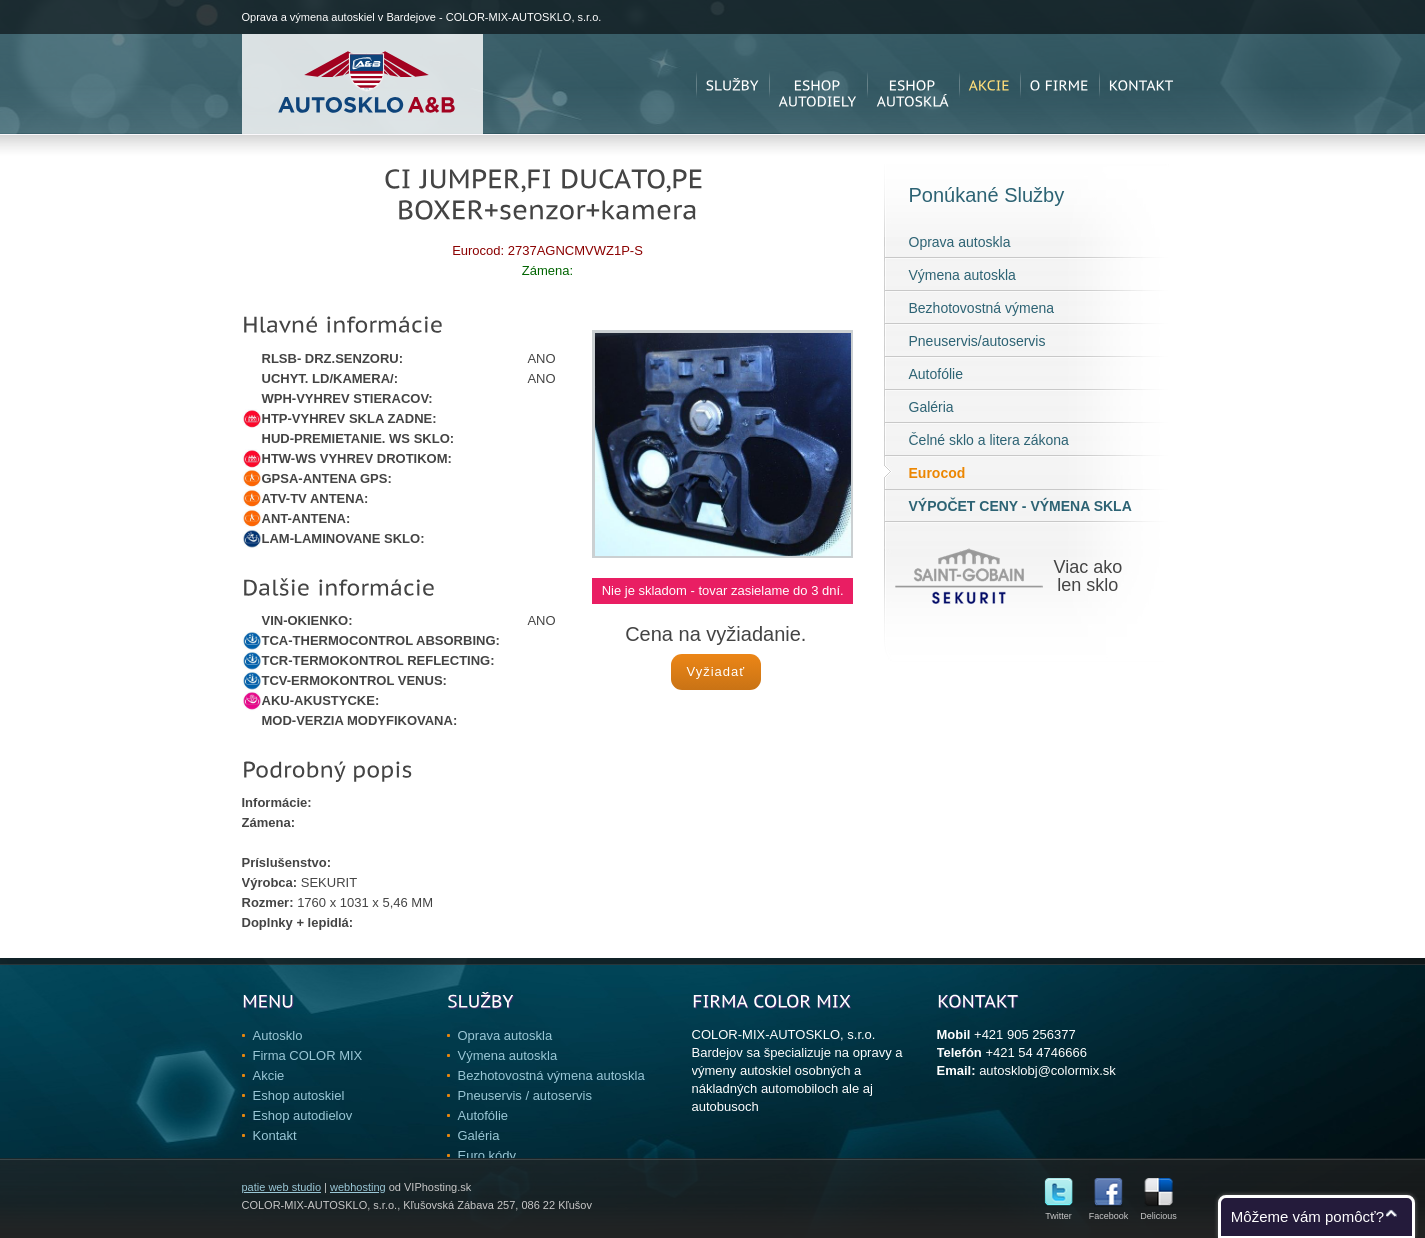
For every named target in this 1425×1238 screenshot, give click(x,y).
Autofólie (936, 374)
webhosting (358, 1187)
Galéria (931, 407)
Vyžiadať (715, 671)
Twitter (1058, 1211)
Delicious (1158, 1211)
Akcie (269, 1075)
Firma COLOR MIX (308, 1055)
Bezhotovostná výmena (982, 308)
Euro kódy (487, 1155)
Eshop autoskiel (299, 1095)
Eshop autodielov (303, 1115)
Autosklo (278, 1035)
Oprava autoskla (960, 242)
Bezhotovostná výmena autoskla (551, 1075)
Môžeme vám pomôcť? (1307, 1216)
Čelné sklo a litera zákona (989, 440)
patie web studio (282, 1187)
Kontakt (275, 1135)
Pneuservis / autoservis (525, 1095)
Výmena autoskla (962, 275)
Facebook (1109, 1211)
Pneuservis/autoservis (977, 341)
